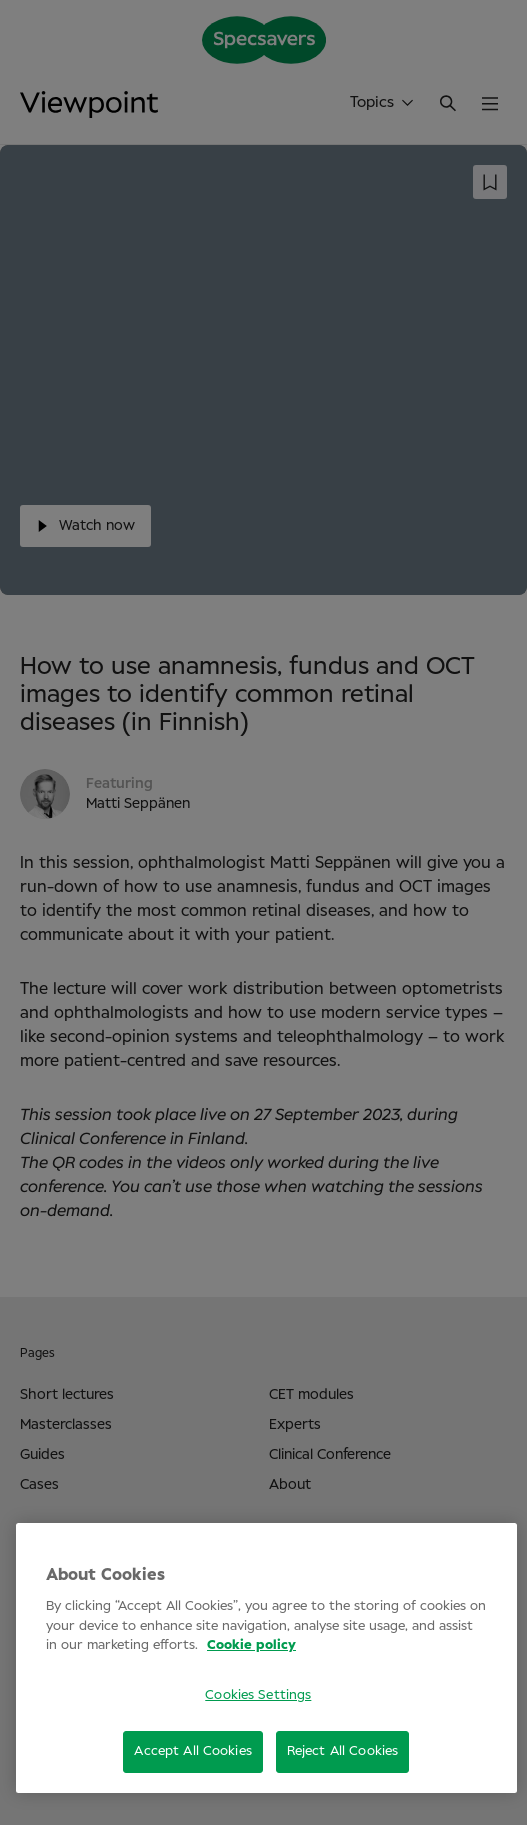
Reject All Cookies (342, 1751)
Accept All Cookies (192, 1751)
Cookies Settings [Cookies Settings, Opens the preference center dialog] (258, 1695)
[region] (266, 1658)
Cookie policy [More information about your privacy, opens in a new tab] (251, 1645)
